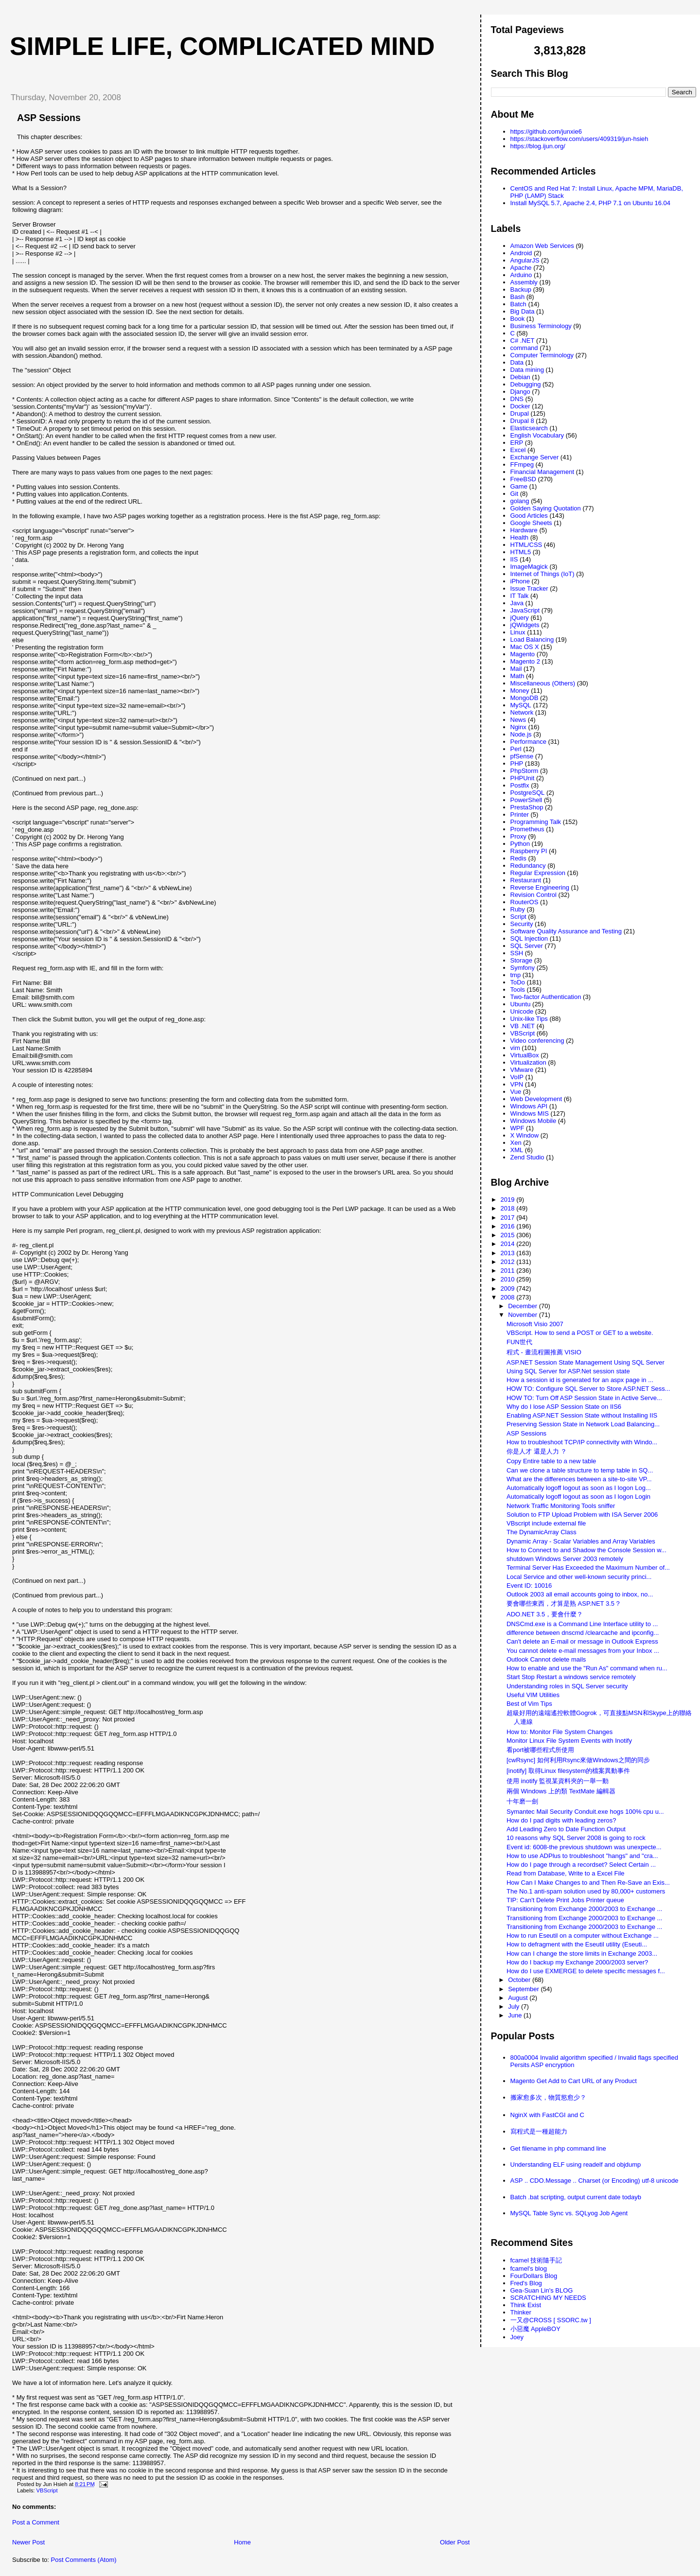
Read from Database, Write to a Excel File (566, 1873)
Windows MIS (529, 1113)
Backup (520, 289)
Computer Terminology (542, 355)
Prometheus (527, 829)
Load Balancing (532, 639)
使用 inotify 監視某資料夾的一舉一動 (558, 1781)
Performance (528, 741)
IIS (514, 559)
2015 (509, 1235)
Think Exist (526, 2305)
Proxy (518, 836)
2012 (509, 1261)
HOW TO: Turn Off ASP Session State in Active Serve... (584, 1398)
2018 (509, 1208)
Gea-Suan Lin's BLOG (541, 2290)
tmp (515, 975)
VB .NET (522, 1026)
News (518, 719)
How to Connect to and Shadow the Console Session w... (586, 1550)
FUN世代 (519, 1342)
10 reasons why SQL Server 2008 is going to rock (576, 1837)
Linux (517, 632)
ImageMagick (529, 566)
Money (519, 690)
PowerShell (526, 800)
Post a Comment (35, 2522)
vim (515, 1047)
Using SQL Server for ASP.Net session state (568, 1371)
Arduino (521, 275)
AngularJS (525, 260)
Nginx (518, 727)
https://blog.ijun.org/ (537, 146)
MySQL (520, 705)
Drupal (519, 413)
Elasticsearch (529, 428)
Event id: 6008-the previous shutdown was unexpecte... (584, 1847)
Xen (516, 1142)
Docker (520, 406)
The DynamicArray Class (542, 1532)
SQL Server (526, 945)
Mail (516, 668)
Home (242, 2542)
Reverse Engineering (539, 887)
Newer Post (28, 2542)
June (516, 2015)
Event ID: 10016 (529, 1585)
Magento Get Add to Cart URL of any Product (573, 2081)
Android (521, 253)
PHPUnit (522, 778)
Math (517, 676)
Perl (516, 749)
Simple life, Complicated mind (222, 46)
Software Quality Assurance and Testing (566, 931)
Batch (518, 304)
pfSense (522, 756)
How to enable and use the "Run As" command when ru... (587, 1668)
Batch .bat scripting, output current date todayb (576, 2197)
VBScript (47, 2490)
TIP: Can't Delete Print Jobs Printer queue (565, 1900)
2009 (509, 1288)
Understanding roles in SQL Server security (567, 1686)
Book (517, 318)
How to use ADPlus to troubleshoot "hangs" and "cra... (582, 1855)
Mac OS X (524, 646)
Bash (517, 296)
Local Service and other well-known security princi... (579, 1576)
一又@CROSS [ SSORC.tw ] (550, 2320)
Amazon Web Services (542, 245)
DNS (517, 399)
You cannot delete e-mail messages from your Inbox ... (583, 1650)
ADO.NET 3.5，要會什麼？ (545, 1614)
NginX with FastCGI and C (547, 2115)
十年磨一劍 (522, 1801)
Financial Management (542, 471)
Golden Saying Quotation (545, 508)
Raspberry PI (528, 851)
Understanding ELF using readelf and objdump (575, 2164)
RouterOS (524, 902)
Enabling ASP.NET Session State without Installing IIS (582, 1415)
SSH (517, 953)
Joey (517, 2337)
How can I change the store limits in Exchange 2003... (582, 1953)
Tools (517, 989)
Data (517, 362)
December (523, 1306)
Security (521, 924)
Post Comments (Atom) (84, 2559)
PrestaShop (526, 807)
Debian (520, 377)
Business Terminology (541, 326)
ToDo (517, 982)
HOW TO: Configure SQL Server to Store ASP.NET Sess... (588, 1388)
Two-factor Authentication (545, 996)
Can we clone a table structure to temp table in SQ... (580, 1470)
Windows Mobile (533, 1120)
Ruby (517, 909)
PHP (517, 763)
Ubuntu (520, 1004)
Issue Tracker (529, 588)
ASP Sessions (49, 117)
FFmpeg (522, 464)
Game (518, 486)
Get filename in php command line (558, 2148)
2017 (509, 1217)
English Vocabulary (537, 435)
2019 (509, 1199)
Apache (521, 267)
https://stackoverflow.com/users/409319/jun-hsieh (579, 138)
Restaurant (526, 880)
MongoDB (524, 697)
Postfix (519, 785)
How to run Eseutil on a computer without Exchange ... (583, 1935)
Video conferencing (537, 1040)
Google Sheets (531, 522)
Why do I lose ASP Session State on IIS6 (564, 1406)
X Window (524, 1135)
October (520, 1979)
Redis (518, 858)
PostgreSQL (527, 792)
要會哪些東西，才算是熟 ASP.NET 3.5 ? (563, 1603)
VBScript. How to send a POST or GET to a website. (580, 1332)
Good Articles (529, 515)
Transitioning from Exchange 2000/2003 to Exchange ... (584, 1908)
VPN (517, 1084)
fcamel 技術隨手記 (536, 2260)
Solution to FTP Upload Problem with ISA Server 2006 (582, 1514)
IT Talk (519, 595)
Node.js (521, 734)
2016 (509, 1226)
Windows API (529, 1106)
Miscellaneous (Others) (543, 683)
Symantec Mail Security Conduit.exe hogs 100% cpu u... (585, 1811)
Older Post (455, 2542)
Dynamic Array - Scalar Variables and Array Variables (581, 1541)
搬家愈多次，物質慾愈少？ (548, 2097)
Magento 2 (525, 661)
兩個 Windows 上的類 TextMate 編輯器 (561, 1791)
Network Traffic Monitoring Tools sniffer (561, 1505)
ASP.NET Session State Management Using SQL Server (586, 1362)
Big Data (522, 311)
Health (519, 537)
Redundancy (528, 865)
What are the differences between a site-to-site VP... (579, 1479)
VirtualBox (524, 1055)
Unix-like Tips (529, 1018)
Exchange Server (534, 457)
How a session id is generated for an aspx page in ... (580, 1380)
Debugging (525, 384)
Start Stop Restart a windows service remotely (571, 1677)
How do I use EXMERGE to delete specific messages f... (586, 1971)
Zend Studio (527, 1157)
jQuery (519, 617)
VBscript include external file (546, 1523)
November (523, 1314)
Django (520, 391)
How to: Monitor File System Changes (559, 1731)
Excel (518, 450)
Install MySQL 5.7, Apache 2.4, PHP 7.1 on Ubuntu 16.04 (590, 203)
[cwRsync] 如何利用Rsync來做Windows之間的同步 (578, 1760)
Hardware (524, 530)
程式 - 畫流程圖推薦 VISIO (544, 1352)
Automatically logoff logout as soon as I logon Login (578, 1496)
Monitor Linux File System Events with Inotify (569, 1740)
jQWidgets (525, 625)
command (524, 347)
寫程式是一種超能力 (538, 2131)
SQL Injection (529, 938)
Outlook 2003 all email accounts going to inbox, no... (580, 1594)
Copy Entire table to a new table (551, 1461)
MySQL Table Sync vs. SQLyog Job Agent (569, 2213)
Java (517, 603)
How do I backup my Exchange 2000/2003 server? (577, 1962)
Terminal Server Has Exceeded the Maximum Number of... (588, 1567)
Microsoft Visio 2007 (535, 1324)
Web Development (536, 1099)
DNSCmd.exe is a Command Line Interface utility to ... (582, 1624)
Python (520, 843)
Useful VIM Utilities (533, 1695)
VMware (522, 1069)
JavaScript (525, 610)
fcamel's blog (528, 2268)
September (524, 1989)
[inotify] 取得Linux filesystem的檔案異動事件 (568, 1770)
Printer (519, 814)
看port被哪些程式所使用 (540, 1749)
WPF (517, 1128)
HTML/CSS (526, 544)
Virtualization (528, 1062)
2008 (509, 1297)
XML (517, 1150)
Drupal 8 (522, 420)
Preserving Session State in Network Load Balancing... (583, 1424)
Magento (522, 654)
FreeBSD (523, 479)
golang (519, 501)
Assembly (524, 282)
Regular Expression (537, 872)
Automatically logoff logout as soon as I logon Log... (579, 1487)
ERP (517, 442)
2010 (509, 1279)
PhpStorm (524, 770)
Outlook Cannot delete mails (546, 1659)
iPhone (520, 581)
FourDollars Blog (534, 2275)
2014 (509, 1243)
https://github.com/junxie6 (546, 131)
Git (514, 493)
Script (518, 916)
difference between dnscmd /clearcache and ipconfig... (583, 1632)
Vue (516, 1091)
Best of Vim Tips (529, 1703)
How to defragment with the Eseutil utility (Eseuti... (577, 1944)
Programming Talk (535, 821)
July (514, 2006)
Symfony (522, 967)
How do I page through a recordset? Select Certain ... (581, 1864)
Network (522, 712)
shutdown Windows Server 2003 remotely (565, 1558)
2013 (509, 1253)
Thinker (520, 2312)
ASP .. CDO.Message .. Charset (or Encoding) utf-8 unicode (594, 2180)
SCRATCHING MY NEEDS (548, 2297)
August (518, 1997)
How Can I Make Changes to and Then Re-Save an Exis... (588, 1882)
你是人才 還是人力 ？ (537, 1451)
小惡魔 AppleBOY (535, 2328)
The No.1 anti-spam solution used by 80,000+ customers (586, 1891)
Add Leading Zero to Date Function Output (566, 1829)
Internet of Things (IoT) (542, 574)
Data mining (527, 369)
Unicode (522, 1011)
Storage (521, 960)
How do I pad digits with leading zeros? (561, 1820)
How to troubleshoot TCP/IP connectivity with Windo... (582, 1442)
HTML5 (520, 552)
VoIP (517, 1077)
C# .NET (522, 340)
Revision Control (533, 894)
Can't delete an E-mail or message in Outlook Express (582, 1641)
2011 (509, 1270)
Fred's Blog (526, 2283)
